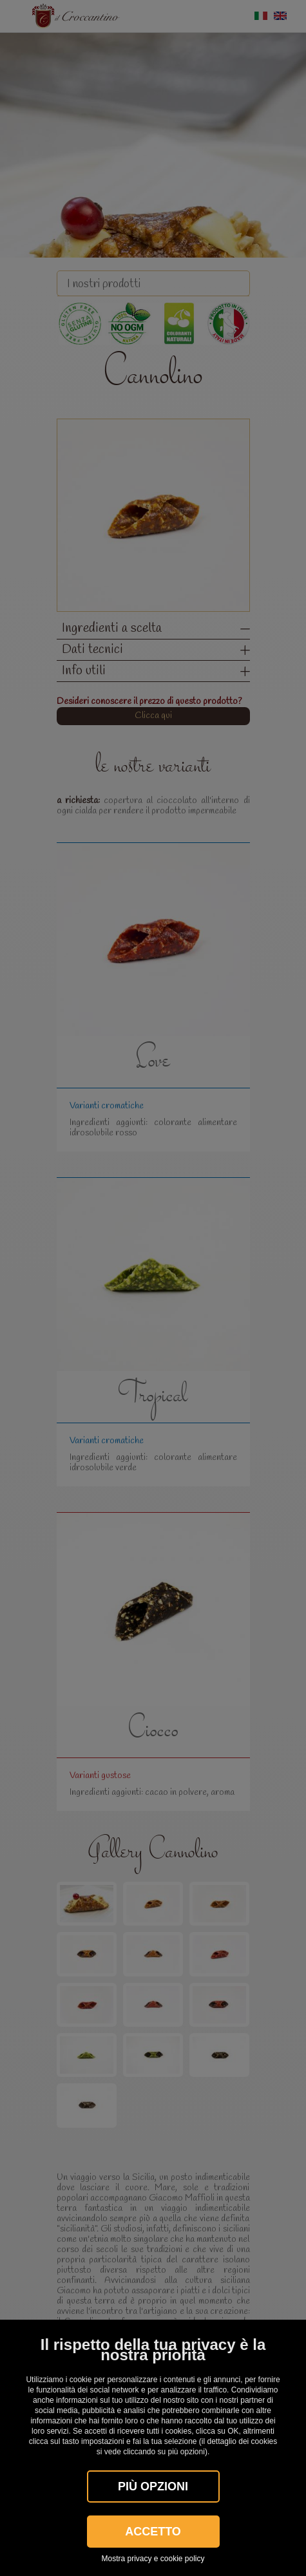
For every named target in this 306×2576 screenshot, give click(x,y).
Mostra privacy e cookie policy (152, 2558)
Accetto (153, 2531)
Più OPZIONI (153, 2486)
